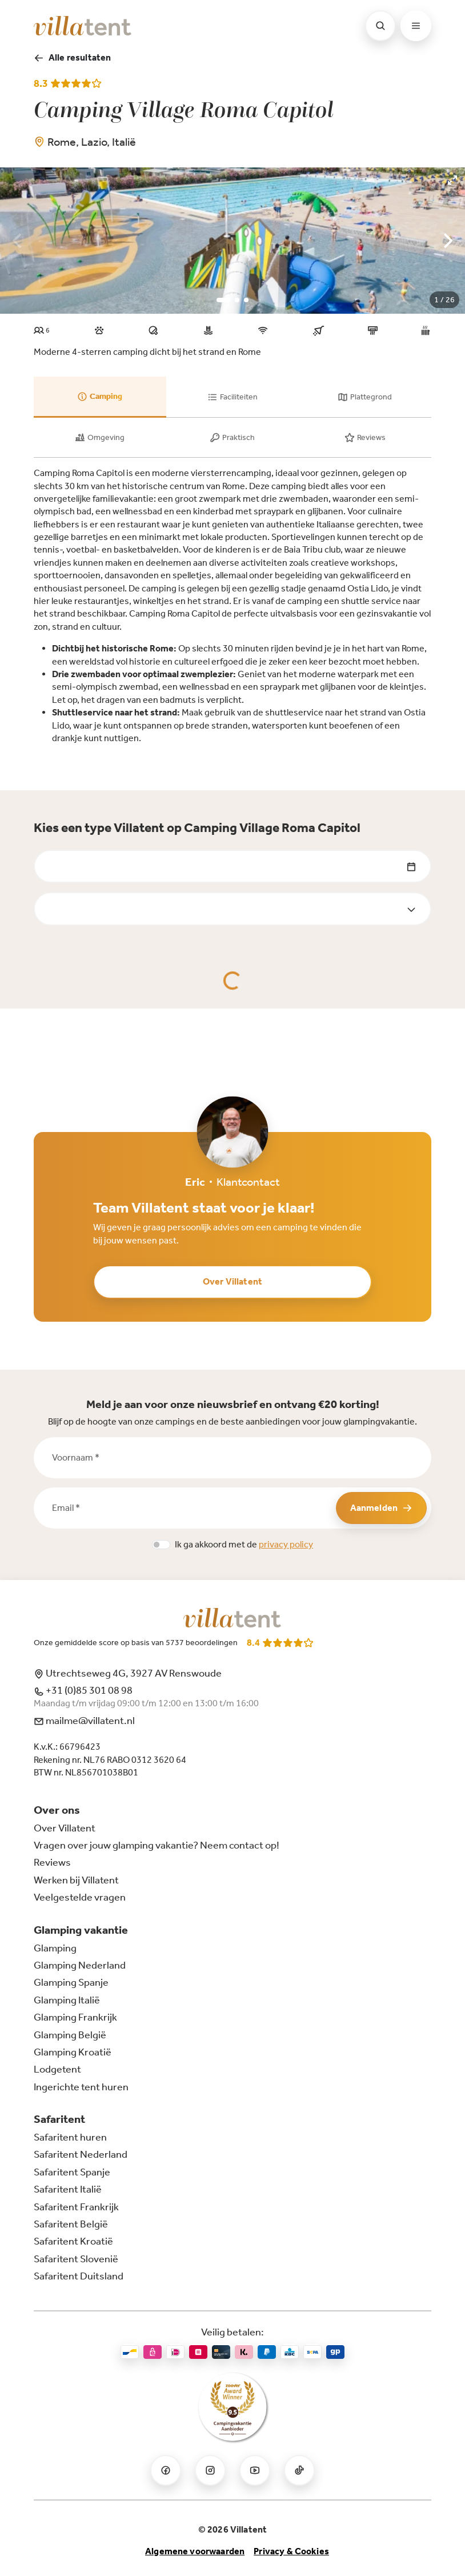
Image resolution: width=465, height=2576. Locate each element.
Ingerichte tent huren (81, 2087)
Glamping (55, 1948)
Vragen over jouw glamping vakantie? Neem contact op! (156, 1845)
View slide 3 (246, 300)
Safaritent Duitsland (78, 2276)
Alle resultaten (72, 57)
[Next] (446, 240)
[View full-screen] (452, 180)
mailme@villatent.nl (84, 1720)
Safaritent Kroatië (73, 2241)
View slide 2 (237, 300)
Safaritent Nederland (80, 2154)
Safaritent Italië (68, 2189)
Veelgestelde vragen (80, 1897)
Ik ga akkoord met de (244, 1544)
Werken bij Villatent (76, 1880)
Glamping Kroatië (72, 2052)
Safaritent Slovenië (76, 2259)
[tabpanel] (232, 606)
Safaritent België (71, 2224)
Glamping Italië (67, 2000)
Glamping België (70, 2035)
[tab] (100, 397)
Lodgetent (57, 2069)
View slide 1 (223, 300)
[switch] (161, 1544)
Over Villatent (232, 1281)
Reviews (52, 1862)
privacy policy (286, 1544)
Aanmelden (381, 1507)
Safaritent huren (70, 2137)
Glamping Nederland (80, 1965)
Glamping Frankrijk (75, 2017)
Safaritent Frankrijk (76, 2207)
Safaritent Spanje (72, 2172)
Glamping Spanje (71, 1982)
